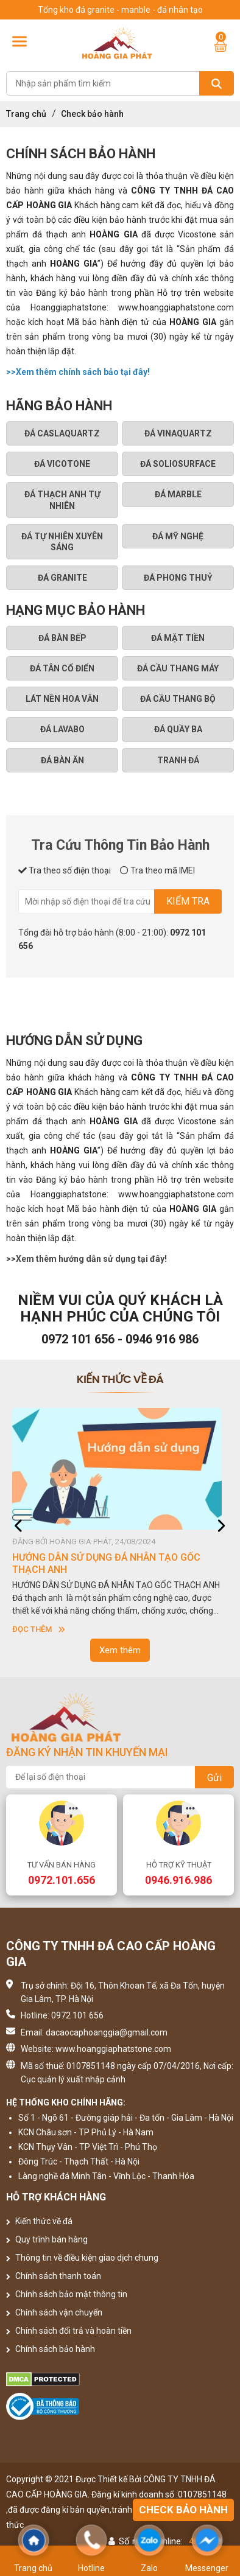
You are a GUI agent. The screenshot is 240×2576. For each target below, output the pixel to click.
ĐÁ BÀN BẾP (62, 638)
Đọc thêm (38, 1629)
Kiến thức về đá (39, 2221)
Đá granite (62, 578)
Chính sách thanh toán (53, 2276)
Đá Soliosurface (178, 464)
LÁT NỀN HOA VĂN (62, 699)
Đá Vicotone (62, 464)
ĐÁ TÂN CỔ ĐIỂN (62, 668)
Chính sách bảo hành (50, 2349)
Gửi (214, 1777)
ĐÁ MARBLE (178, 494)
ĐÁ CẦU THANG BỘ (178, 699)
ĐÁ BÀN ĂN (62, 760)
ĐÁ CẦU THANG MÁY (178, 668)
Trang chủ (26, 114)
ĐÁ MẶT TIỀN (178, 638)
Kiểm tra (188, 901)
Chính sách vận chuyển (54, 2312)
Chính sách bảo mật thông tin (66, 2294)
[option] (120, 1522)
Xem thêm (120, 1650)
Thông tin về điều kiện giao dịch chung (82, 2258)
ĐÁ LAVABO (62, 729)
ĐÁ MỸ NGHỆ (177, 536)
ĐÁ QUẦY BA (178, 729)
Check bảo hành (183, 2510)
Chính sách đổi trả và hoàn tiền (69, 2331)
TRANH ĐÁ (178, 760)
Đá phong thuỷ (178, 578)
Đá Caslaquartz (62, 433)
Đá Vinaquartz (178, 433)
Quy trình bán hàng (47, 2239)
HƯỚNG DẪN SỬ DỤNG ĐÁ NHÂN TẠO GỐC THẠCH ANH (106, 1563)
